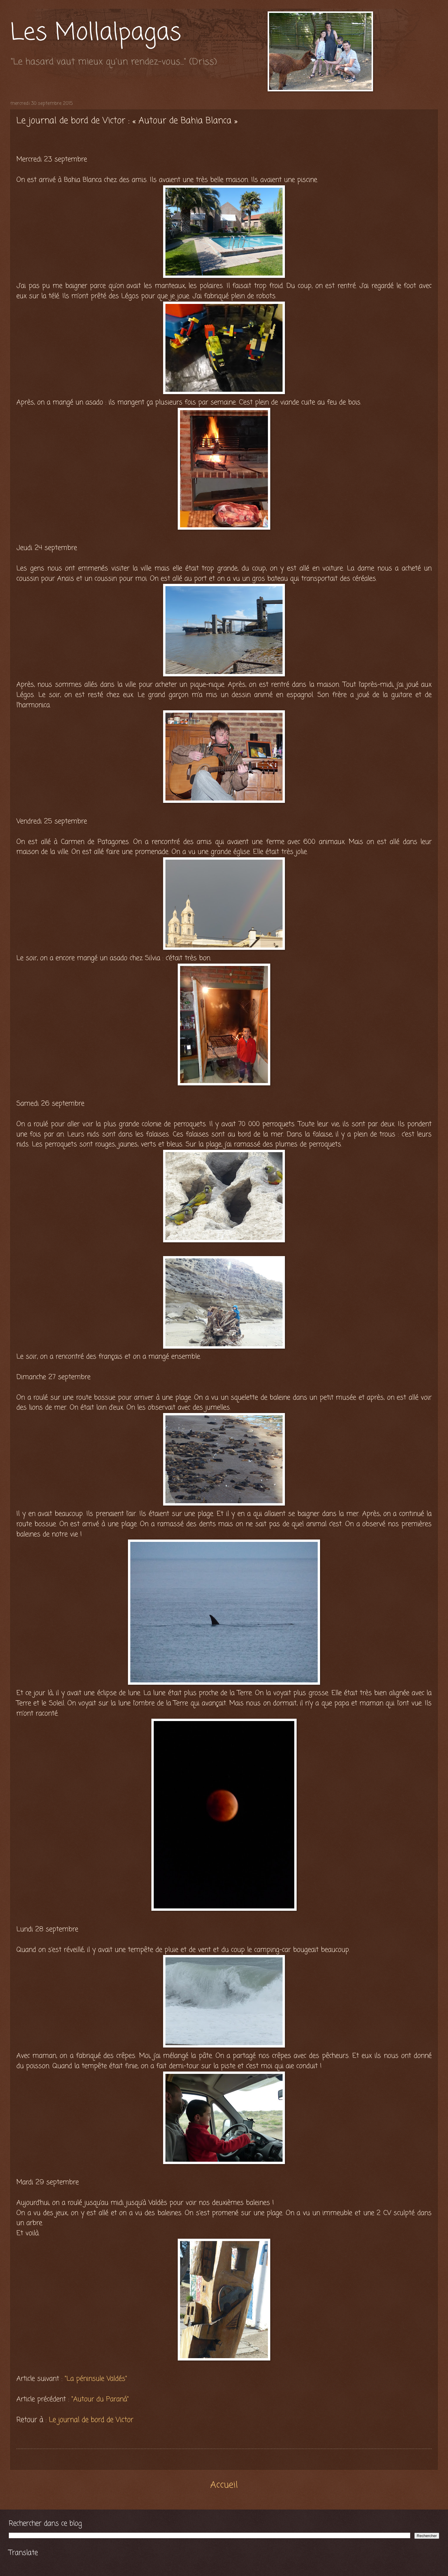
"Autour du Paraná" (100, 2399)
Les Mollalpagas (95, 33)
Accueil (224, 2485)
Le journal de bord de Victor (91, 2420)
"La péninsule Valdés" (96, 2379)
